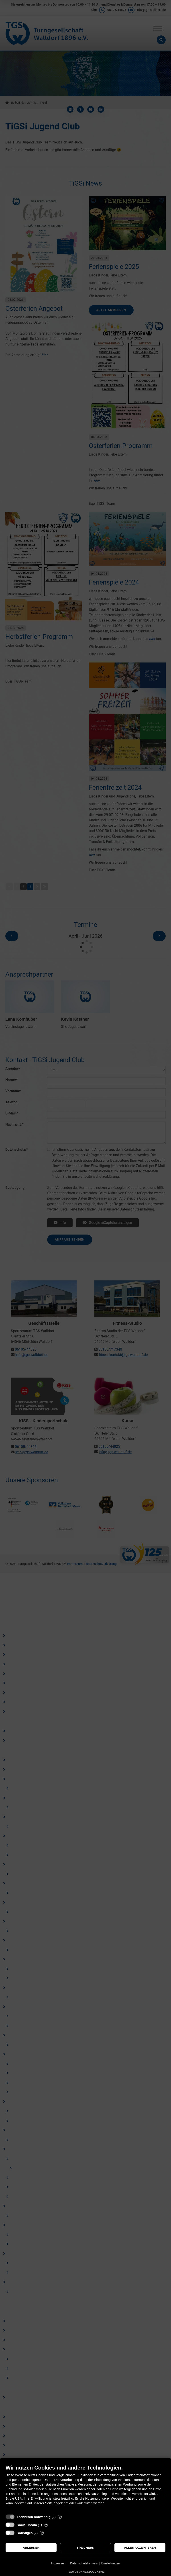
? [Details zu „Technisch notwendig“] (60, 2517)
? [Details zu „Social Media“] (46, 2525)
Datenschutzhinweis (84, 2563)
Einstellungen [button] (110, 2563)
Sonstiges (25, 2533)
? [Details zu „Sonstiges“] (42, 2533)
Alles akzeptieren (140, 2547)
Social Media (27, 2525)
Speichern (85, 2547)
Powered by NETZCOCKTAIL (85, 2571)
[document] (85, 2488)
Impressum (58, 2563)
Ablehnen (31, 2547)
